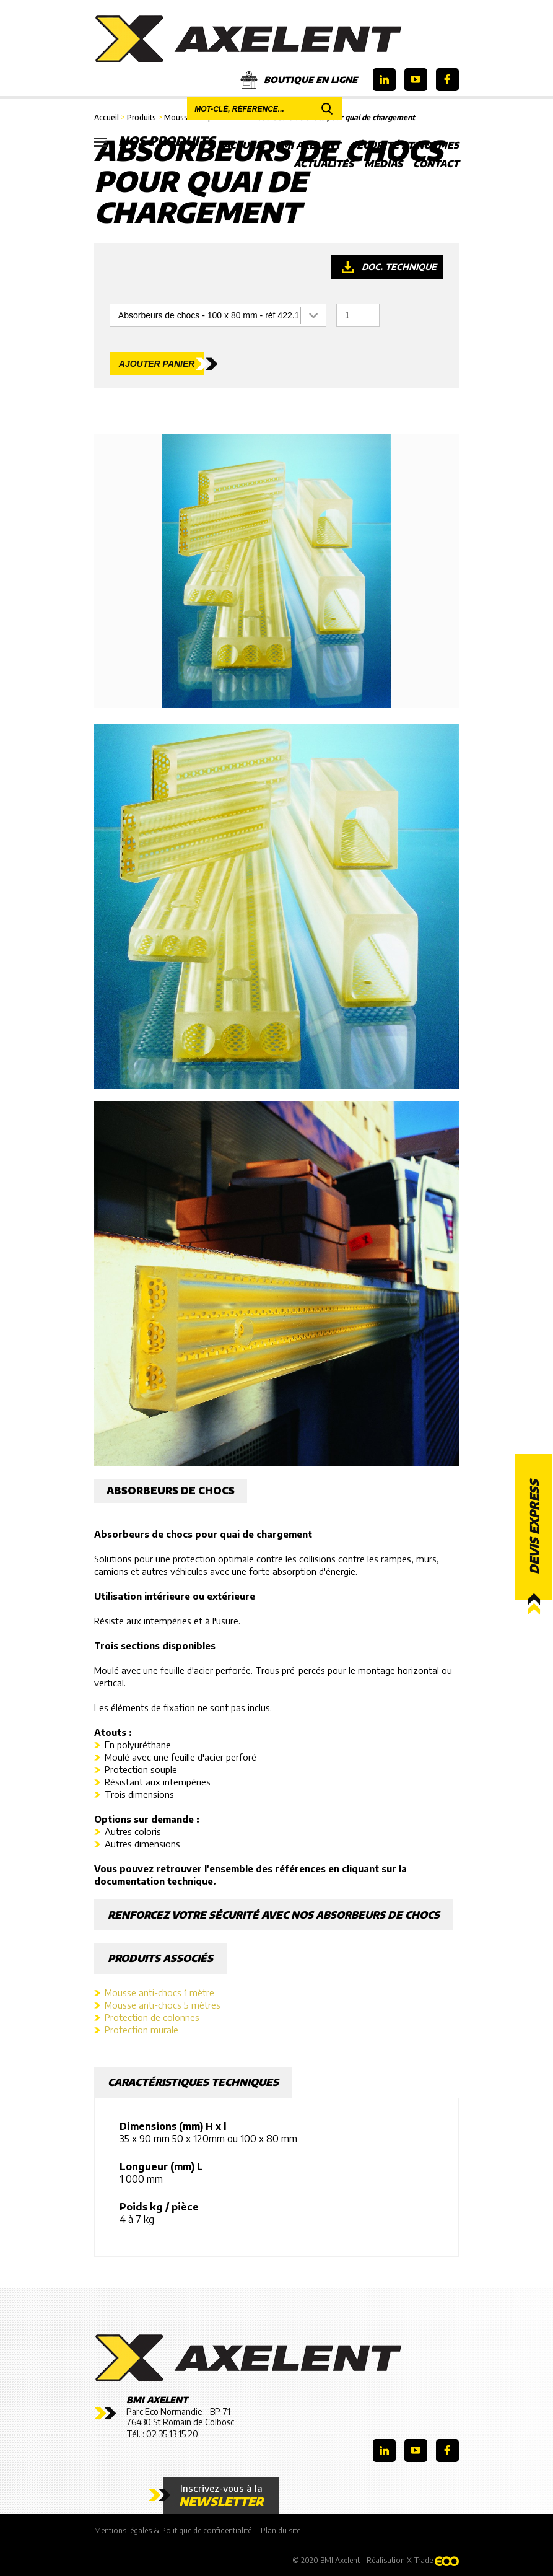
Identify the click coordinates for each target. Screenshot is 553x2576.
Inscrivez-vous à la (221, 2495)
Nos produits (154, 141)
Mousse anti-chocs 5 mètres (162, 2004)
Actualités (324, 163)
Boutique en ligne (298, 80)
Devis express (533, 1526)
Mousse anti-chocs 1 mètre (159, 1992)
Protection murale (141, 2029)
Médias (383, 163)
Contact (436, 163)
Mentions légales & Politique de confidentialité (172, 2530)
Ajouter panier (157, 364)
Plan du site (280, 2530)
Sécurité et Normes (405, 145)
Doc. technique (399, 266)
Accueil (243, 145)
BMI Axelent (308, 145)
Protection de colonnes (152, 2017)
